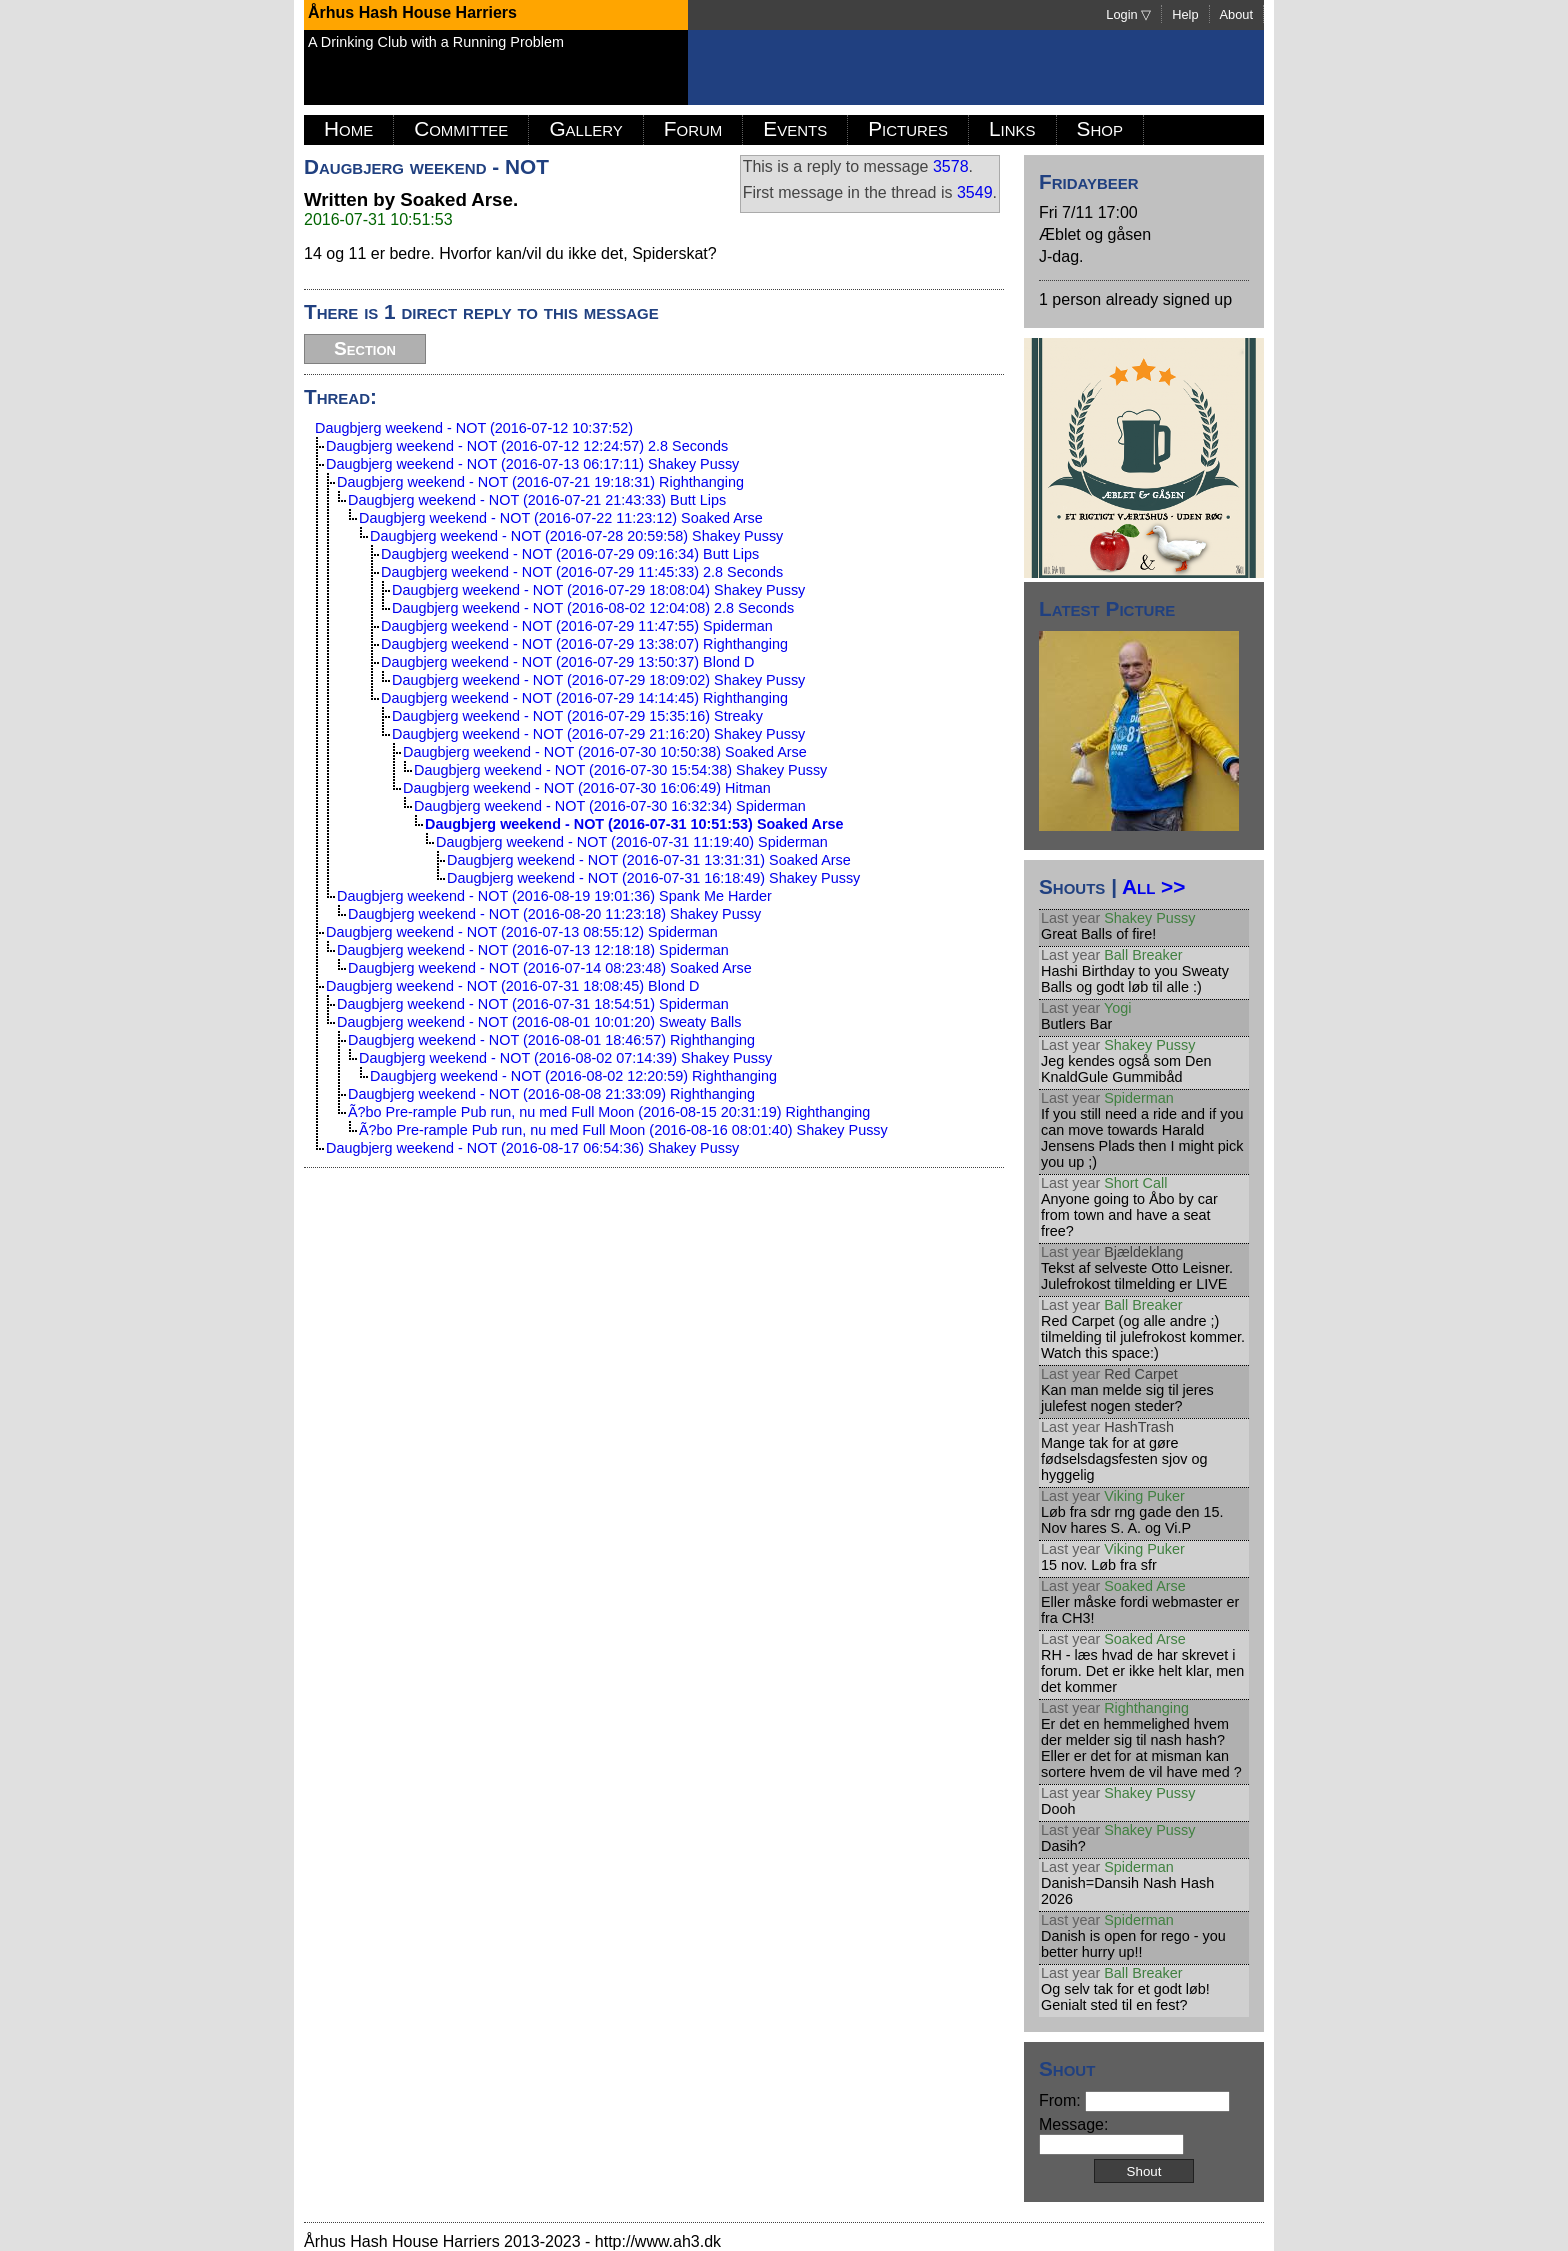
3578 (951, 166)
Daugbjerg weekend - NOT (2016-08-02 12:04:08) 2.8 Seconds (593, 608)
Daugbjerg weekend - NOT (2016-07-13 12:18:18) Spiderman (533, 950)
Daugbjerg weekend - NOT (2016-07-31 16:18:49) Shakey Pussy (653, 878)
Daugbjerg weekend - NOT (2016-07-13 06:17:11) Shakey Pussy (532, 464)
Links (1012, 128)
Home (348, 128)
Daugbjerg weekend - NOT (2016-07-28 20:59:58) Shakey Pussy (576, 536)
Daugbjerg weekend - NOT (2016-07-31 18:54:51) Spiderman (533, 1004)
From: (1134, 2100)
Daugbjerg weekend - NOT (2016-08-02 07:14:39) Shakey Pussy (565, 1058)
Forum (693, 128)
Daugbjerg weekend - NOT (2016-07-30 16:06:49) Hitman (587, 788)
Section (365, 348)
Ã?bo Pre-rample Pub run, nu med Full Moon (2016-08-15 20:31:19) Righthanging (609, 1112)
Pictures (908, 128)
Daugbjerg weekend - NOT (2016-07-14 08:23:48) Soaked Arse (550, 968)
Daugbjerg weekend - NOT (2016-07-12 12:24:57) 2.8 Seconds (527, 446)
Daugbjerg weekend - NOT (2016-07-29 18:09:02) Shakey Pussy (598, 680)
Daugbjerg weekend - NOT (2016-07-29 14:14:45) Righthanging (584, 698)
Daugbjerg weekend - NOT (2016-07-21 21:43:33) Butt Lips (537, 500)
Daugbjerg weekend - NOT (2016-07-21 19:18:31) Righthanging (540, 482)
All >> (1153, 886)
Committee (461, 128)
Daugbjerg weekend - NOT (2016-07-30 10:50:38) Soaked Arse (605, 752)
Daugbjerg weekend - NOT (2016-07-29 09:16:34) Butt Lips (570, 554)
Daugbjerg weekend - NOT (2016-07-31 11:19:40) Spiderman (632, 842)
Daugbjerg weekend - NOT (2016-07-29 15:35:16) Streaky (577, 716)
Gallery (585, 128)
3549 (975, 192)
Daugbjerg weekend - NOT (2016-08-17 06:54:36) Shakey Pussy (532, 1148)
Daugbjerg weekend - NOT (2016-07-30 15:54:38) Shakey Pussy (620, 770)
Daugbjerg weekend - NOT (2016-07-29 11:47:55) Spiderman (577, 626)
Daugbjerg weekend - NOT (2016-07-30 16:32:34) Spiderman (610, 806)
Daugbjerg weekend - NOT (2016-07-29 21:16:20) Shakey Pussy (598, 734)
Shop (1100, 128)
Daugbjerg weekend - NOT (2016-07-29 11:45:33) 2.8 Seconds (582, 572)
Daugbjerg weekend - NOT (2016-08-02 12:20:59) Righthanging (573, 1076)
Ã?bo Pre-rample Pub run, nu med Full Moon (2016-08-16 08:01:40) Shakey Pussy (623, 1130)
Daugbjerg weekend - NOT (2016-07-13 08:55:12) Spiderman (522, 932)
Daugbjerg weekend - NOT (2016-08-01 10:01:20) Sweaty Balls (539, 1022)
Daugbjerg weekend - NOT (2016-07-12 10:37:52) (474, 428)
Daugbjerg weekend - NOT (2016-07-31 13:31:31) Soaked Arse (649, 860)
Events (795, 128)
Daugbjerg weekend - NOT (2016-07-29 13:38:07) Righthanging (584, 644)
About (1236, 14)
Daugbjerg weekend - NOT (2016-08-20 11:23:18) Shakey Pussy (554, 914)
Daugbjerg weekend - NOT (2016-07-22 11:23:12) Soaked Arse (561, 518)
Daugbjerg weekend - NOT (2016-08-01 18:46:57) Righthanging (551, 1040)
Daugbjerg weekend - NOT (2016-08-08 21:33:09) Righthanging (551, 1094)
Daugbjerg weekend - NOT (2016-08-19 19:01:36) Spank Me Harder (554, 896)
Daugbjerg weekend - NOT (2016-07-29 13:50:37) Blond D (567, 662)
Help (1185, 14)
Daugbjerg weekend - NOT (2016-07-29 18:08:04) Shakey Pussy (598, 590)
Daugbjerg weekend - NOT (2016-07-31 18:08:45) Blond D (512, 986)
